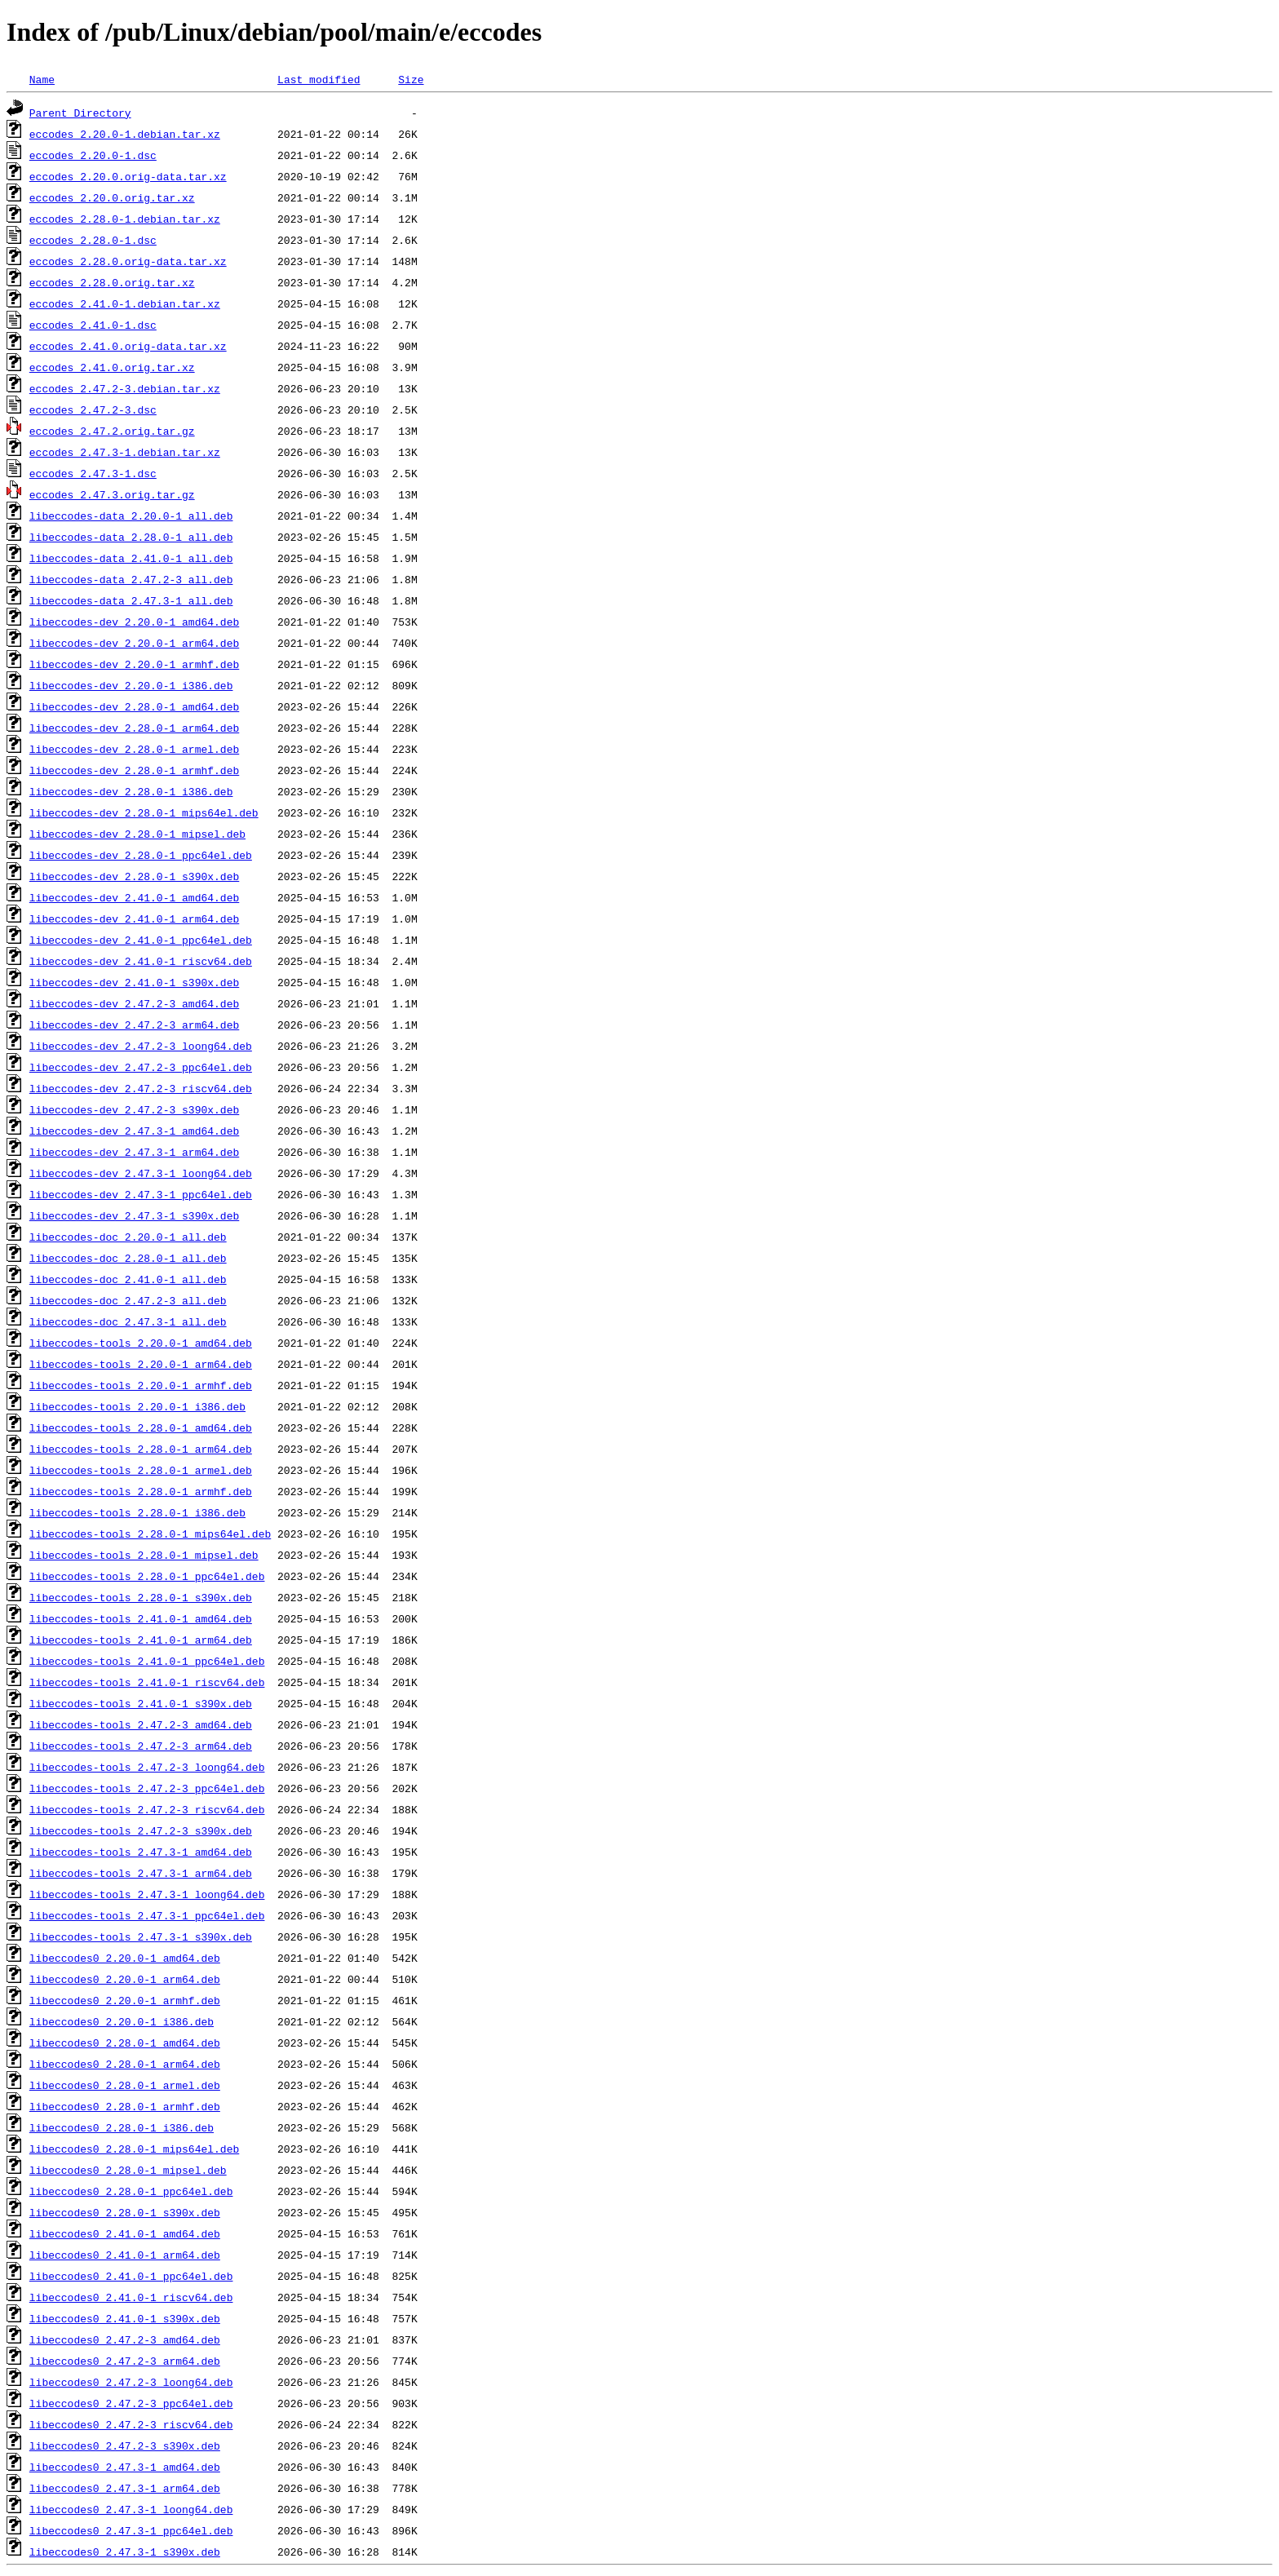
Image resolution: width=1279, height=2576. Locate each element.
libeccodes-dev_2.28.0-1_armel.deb (134, 748)
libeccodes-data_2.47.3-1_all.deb (131, 600)
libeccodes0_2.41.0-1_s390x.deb (124, 2318)
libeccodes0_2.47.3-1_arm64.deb (124, 2488)
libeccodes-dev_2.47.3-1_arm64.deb (134, 1151)
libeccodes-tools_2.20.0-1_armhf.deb (140, 1385)
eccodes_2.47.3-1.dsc (93, 473)
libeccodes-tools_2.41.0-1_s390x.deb (140, 1703)
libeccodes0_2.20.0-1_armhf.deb (124, 2000)
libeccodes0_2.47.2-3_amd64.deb (124, 2339)
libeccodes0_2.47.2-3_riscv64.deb (131, 2424)
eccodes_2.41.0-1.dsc (93, 324)
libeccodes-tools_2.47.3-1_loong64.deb (147, 1894)
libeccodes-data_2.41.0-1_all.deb (131, 558)
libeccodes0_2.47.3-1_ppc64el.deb (131, 2530)
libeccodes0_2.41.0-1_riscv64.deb (131, 2297)
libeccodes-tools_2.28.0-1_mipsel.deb (144, 1554)
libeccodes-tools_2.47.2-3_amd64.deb (140, 1724)
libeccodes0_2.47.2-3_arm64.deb (124, 2360)
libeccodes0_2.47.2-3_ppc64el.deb (131, 2403)
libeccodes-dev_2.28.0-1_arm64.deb (134, 727)
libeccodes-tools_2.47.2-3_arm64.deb (140, 1745)
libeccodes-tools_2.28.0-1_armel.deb (140, 1470)
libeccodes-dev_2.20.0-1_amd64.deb (134, 621)
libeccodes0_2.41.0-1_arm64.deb (124, 2254)
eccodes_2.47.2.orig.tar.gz (112, 430)
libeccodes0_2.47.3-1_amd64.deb (124, 2466)
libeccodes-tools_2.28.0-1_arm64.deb (140, 1448)
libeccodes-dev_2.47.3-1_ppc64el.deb (140, 1194)
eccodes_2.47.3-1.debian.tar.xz (124, 452)
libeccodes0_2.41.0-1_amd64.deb (124, 2233)
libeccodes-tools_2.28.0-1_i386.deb (137, 1512)
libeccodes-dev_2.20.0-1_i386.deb (131, 685)
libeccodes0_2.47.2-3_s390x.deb (124, 2445)
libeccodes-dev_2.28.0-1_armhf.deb (134, 770)
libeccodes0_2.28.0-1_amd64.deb (124, 2042)
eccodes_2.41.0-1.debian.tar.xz (124, 303)
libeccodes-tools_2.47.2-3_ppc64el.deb (147, 1788)
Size (410, 79)
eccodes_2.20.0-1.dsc (93, 155)
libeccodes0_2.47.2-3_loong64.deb (131, 2382)
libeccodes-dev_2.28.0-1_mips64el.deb (144, 812)
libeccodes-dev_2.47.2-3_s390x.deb (134, 1109)
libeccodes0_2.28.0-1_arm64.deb (124, 2063)
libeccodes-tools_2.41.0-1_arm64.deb (140, 1639)
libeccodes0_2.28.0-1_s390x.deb (124, 2212)
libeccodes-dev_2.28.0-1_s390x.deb (134, 876)
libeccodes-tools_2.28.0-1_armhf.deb (140, 1491)
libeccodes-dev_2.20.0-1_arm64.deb (134, 642)
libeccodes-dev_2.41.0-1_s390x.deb (134, 982)
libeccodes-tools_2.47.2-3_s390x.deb (140, 1830)
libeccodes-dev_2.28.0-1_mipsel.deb (137, 833)
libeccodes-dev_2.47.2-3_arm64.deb (134, 1024)
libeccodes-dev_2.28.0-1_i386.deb (131, 791)
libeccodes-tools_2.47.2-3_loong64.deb (147, 1766)
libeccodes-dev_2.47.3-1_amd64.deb (134, 1130)
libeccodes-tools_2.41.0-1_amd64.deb (140, 1618)
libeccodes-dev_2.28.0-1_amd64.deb (134, 706)
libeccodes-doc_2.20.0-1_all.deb (128, 1236)
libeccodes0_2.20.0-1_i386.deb (121, 2021)
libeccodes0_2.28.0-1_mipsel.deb (128, 2169)
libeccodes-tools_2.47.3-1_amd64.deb (140, 1851)
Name (42, 79)
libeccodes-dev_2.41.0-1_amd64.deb (134, 897)
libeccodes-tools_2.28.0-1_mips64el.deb (150, 1533)
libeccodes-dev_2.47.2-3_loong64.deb (140, 1045)
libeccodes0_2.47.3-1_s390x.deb (124, 2551)
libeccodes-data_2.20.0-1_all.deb (131, 515)
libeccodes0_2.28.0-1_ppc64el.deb (131, 2191)
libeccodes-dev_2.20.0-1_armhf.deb (134, 664)
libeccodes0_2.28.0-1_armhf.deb (124, 2106)
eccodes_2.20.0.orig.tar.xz (112, 197)
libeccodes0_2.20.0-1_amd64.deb (124, 1957)
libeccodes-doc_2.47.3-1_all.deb (128, 1321)
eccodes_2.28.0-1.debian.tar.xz (124, 218)
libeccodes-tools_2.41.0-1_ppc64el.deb (147, 1660)
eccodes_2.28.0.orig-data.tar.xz (128, 261)
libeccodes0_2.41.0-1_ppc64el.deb (131, 2275)
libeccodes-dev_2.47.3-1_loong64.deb (140, 1173)
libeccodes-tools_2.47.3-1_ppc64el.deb (147, 1915)
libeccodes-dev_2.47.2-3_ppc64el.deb (140, 1067)
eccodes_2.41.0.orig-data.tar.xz (128, 346)
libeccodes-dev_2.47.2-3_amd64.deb (134, 1003)
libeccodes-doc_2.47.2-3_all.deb (128, 1300)
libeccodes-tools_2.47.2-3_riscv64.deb (147, 1809)
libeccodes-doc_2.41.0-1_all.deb (128, 1279)
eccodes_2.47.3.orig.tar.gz (112, 494)
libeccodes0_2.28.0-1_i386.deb (121, 2127)
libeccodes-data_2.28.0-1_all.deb (131, 536)
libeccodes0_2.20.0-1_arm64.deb (124, 1979)
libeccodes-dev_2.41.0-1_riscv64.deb (140, 961)
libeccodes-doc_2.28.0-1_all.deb (128, 1257)
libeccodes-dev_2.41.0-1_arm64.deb (134, 918)
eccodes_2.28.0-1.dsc (93, 239)
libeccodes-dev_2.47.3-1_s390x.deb (134, 1215)
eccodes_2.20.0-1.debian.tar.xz (124, 133)
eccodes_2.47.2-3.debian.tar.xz (124, 388)
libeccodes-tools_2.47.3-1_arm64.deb (140, 1873)
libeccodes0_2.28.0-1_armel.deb (124, 2085)
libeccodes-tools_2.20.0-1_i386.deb (137, 1406)
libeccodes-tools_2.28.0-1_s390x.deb (140, 1597)
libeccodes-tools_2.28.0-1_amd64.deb (140, 1427)
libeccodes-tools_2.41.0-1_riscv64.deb (147, 1682)
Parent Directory (80, 112)
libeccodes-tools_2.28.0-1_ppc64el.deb (147, 1576)
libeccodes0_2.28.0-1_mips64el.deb (134, 2148)
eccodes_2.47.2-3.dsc (93, 409)
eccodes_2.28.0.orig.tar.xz (112, 282)
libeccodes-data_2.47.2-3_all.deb (131, 579)
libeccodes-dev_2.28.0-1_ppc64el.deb (140, 855)
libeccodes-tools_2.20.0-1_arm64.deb (140, 1364)
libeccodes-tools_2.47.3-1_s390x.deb (140, 1936)
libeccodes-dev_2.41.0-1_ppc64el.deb (140, 939)
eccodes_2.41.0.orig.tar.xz (112, 367)
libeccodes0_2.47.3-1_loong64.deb (131, 2509)
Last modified (318, 79)
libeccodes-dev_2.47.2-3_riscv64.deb (140, 1088)
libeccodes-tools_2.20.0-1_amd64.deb (140, 1342)
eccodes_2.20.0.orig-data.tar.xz (128, 176)
